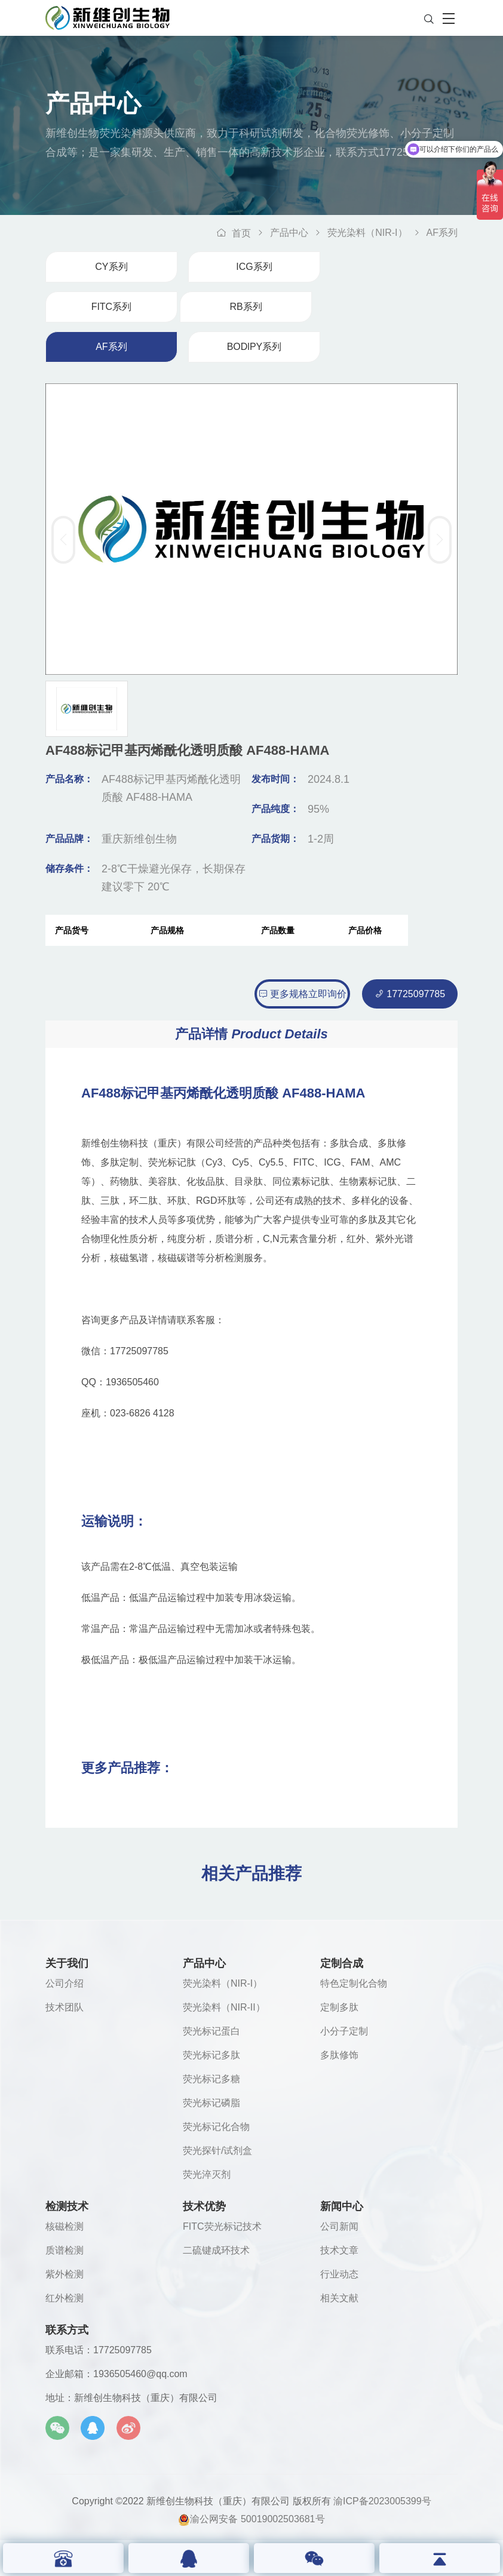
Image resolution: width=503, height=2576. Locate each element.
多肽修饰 (339, 2055)
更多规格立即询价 (302, 994)
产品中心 (289, 233)
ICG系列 (254, 267)
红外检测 (64, 2298)
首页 (233, 233)
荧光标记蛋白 (211, 2031)
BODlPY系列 (254, 347)
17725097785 (410, 994)
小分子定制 (344, 2031)
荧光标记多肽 (211, 2055)
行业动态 (339, 2274)
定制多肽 (339, 2007)
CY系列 (111, 267)
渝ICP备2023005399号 (382, 2501)
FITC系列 (111, 307)
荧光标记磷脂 (211, 2103)
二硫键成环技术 (216, 2250)
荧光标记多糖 (211, 2079)
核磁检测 (64, 2226)
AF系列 (442, 233)
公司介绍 (64, 1983)
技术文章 (339, 2250)
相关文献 (339, 2298)
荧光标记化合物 (216, 2127)
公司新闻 (339, 2226)
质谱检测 (64, 2250)
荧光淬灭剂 (207, 2174)
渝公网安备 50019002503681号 (251, 2518)
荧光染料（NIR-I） (367, 233)
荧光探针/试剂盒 (217, 2150)
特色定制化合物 (353, 1983)
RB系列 (246, 307)
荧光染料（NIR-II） (224, 2007)
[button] (440, 540)
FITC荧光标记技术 (222, 2226)
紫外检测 (64, 2274)
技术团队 (64, 2007)
